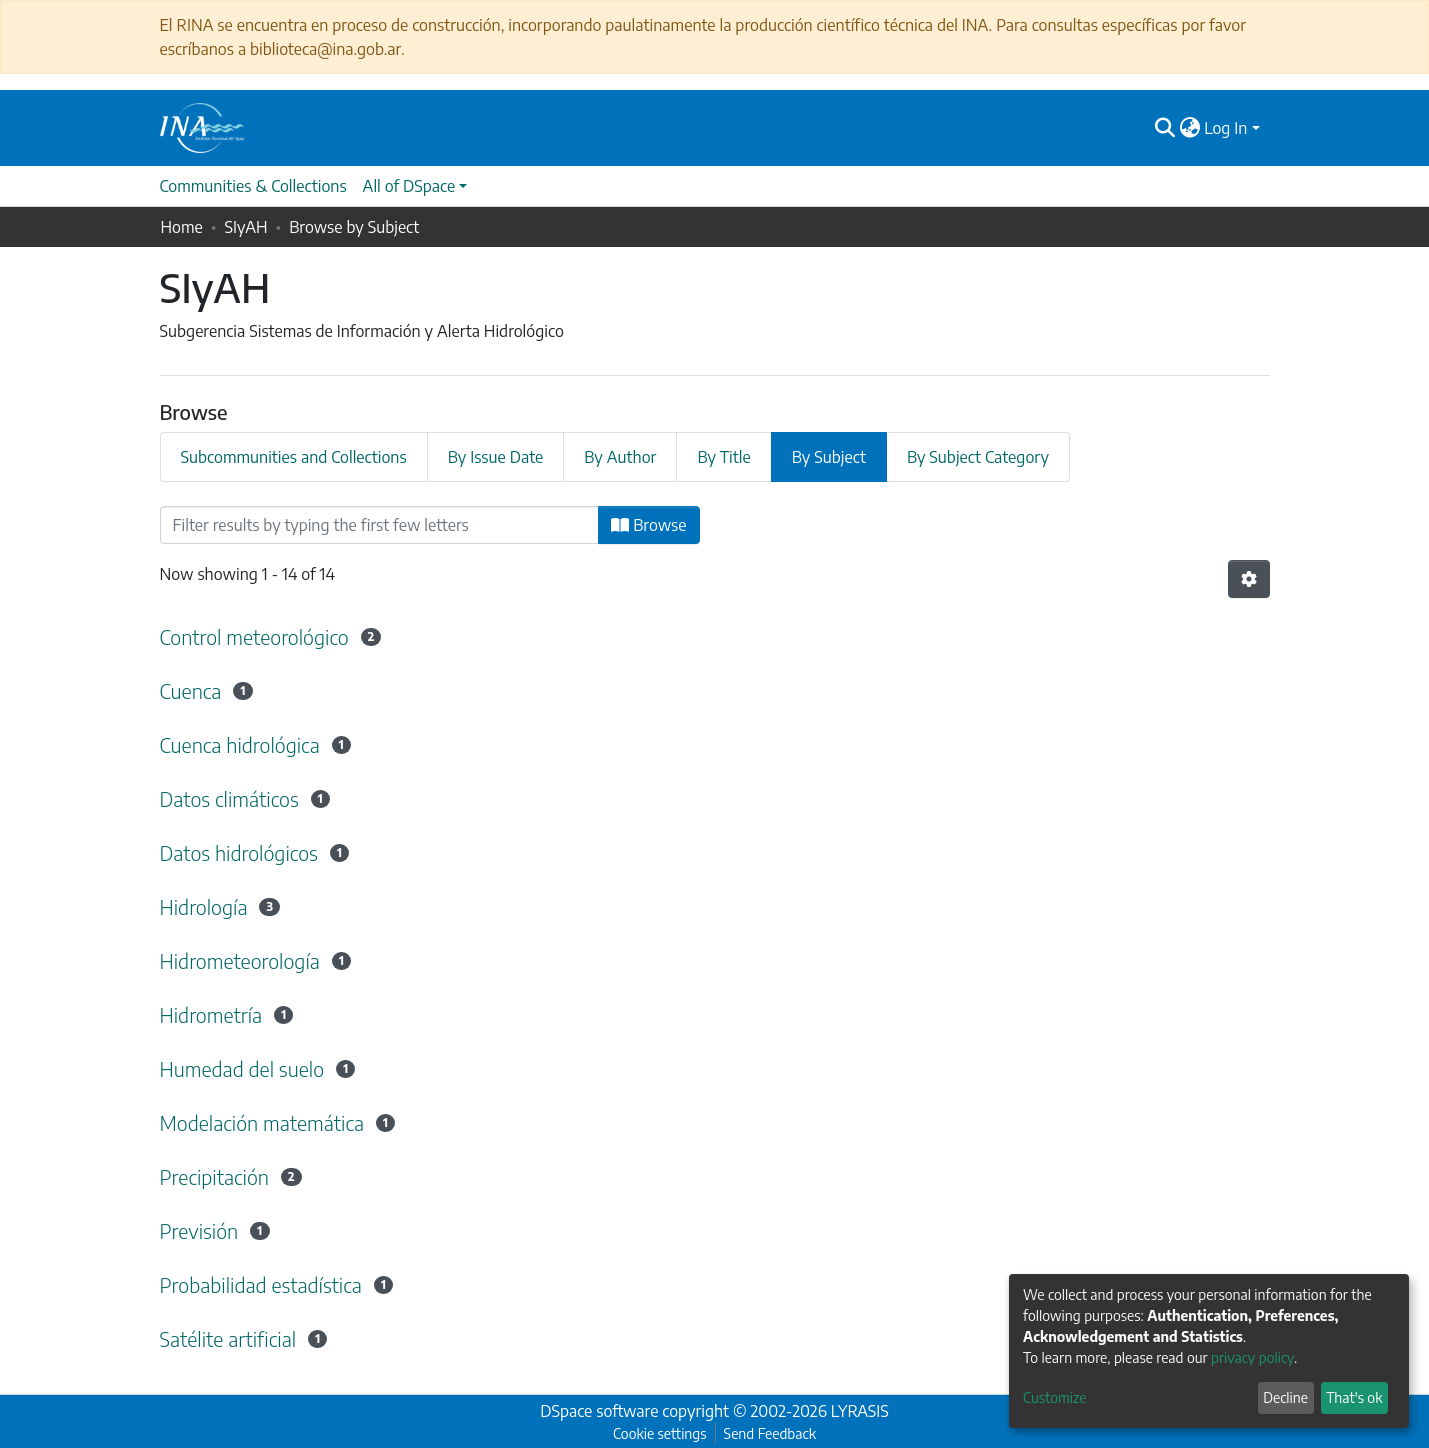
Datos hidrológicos (239, 852)
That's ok (1354, 1397)
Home (182, 227)
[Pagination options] (1249, 579)
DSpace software (599, 1411)
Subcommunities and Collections (294, 457)
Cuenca (191, 690)
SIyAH (245, 227)
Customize (1055, 1397)
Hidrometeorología (240, 960)
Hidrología (204, 906)
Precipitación (215, 1176)
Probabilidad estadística (261, 1284)
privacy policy (1252, 1357)
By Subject (829, 457)
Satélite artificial (228, 1338)
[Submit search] (1164, 128)
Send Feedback (770, 1433)
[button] (1189, 128)
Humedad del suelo (242, 1068)
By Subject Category (978, 457)
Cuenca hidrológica (240, 744)
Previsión (199, 1230)
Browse (648, 525)
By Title (723, 457)
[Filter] (380, 525)
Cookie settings (659, 1433)
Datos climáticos (229, 798)
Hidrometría (211, 1014)
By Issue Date (496, 457)
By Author (620, 457)
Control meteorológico (254, 636)
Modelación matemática (262, 1122)
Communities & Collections (253, 186)
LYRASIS (860, 1411)
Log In (1225, 128)
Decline (1285, 1397)
